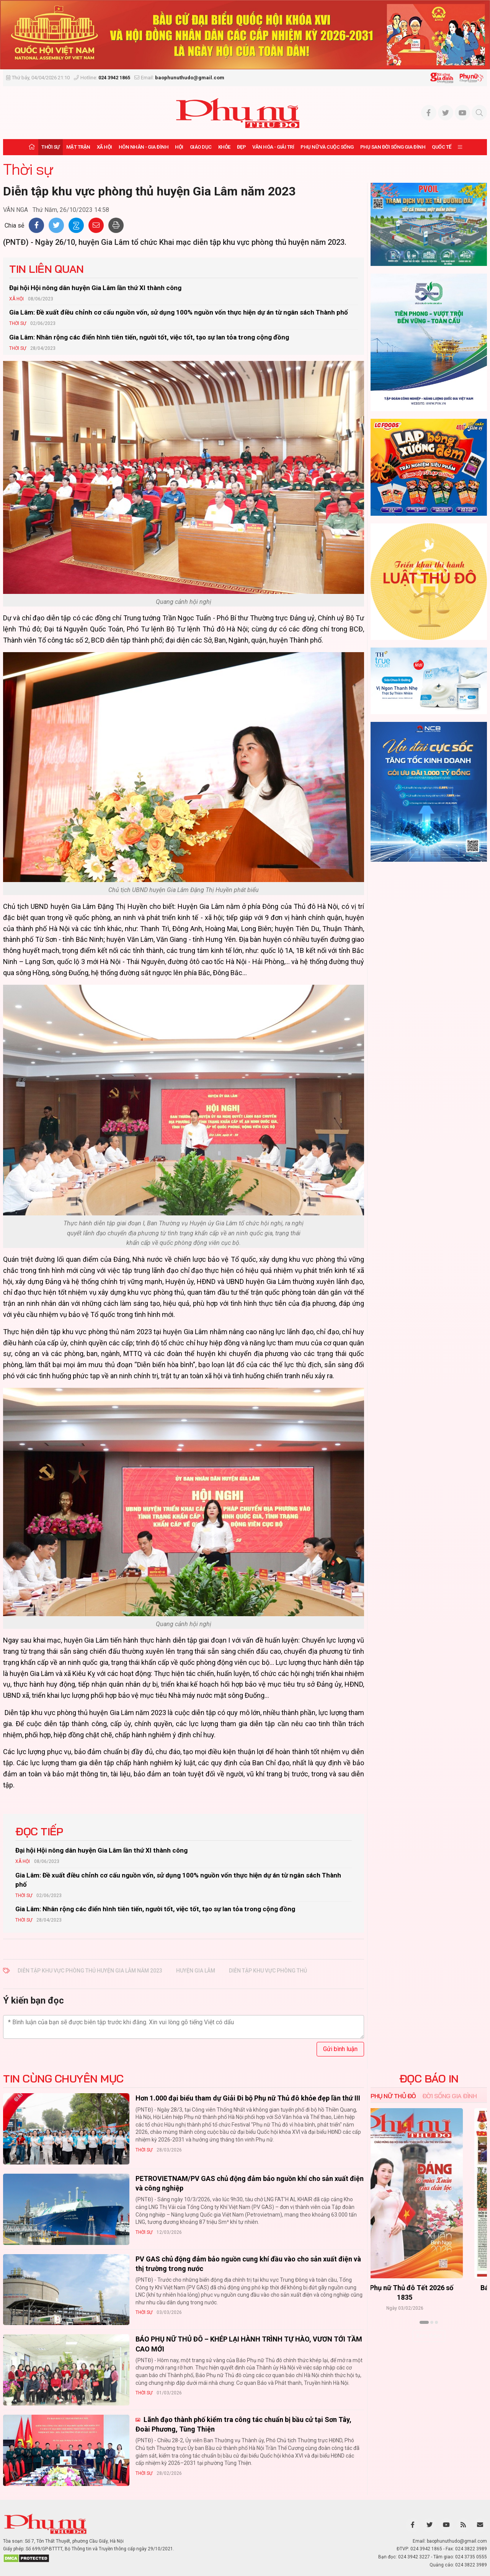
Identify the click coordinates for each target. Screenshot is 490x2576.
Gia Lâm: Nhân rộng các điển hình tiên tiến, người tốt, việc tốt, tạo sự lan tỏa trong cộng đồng (149, 337)
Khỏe (224, 147)
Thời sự (50, 147)
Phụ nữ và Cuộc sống (327, 147)
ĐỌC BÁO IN (429, 2078)
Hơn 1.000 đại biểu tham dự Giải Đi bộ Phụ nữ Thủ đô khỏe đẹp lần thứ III (248, 2098)
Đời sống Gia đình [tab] (449, 2096)
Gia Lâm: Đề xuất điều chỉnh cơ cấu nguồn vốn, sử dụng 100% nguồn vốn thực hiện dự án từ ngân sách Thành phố (178, 312)
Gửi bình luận (340, 2049)
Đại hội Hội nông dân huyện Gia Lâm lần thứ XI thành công (95, 288)
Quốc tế (441, 147)
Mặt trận (78, 147)
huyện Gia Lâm (195, 1971)
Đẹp (241, 147)
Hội (179, 147)
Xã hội (104, 147)
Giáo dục (201, 147)
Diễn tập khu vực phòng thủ (268, 1971)
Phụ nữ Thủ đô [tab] (393, 2096)
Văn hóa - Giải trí (273, 147)
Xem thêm (429, 2336)
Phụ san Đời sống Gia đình (393, 147)
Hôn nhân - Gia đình (144, 147)
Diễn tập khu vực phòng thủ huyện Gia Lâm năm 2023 (90, 1971)
